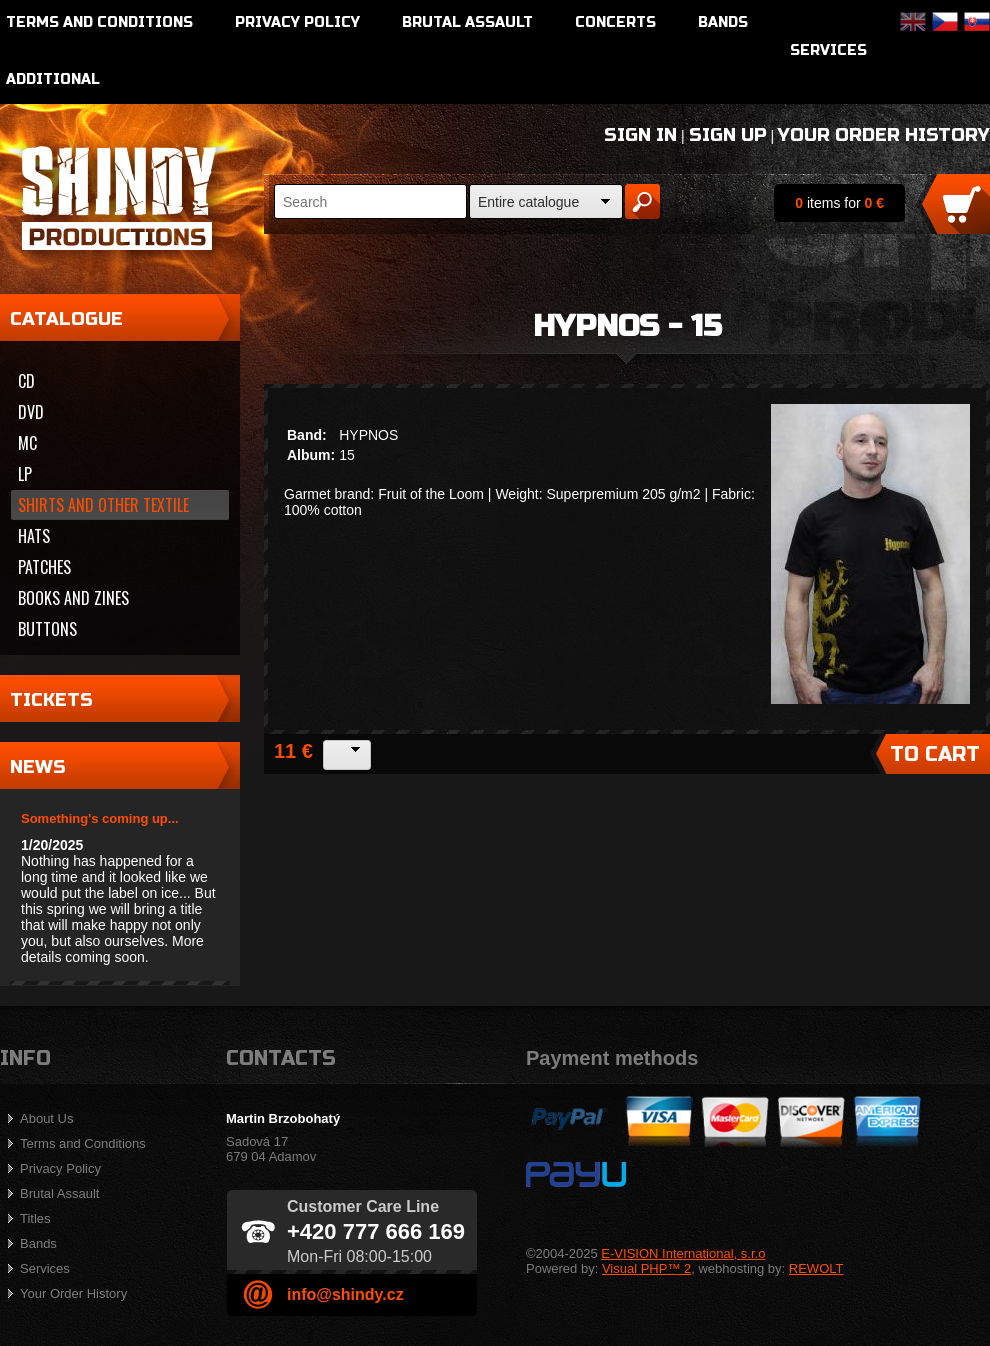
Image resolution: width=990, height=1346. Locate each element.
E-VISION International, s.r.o (683, 1253)
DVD (31, 412)
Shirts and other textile (103, 505)
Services (828, 50)
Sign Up (728, 135)
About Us (46, 1118)
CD (26, 381)
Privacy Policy (297, 22)
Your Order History (884, 135)
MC (27, 443)
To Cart (935, 754)
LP (25, 474)
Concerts (615, 22)
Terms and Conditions (99, 22)
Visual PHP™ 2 (646, 1268)
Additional (53, 79)
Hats (34, 536)
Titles (35, 1218)
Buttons (47, 629)
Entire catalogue (528, 202)
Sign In (640, 135)
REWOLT (816, 1268)
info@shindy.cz (345, 1294)
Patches (44, 567)
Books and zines (73, 598)
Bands (723, 22)
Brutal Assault (467, 22)
